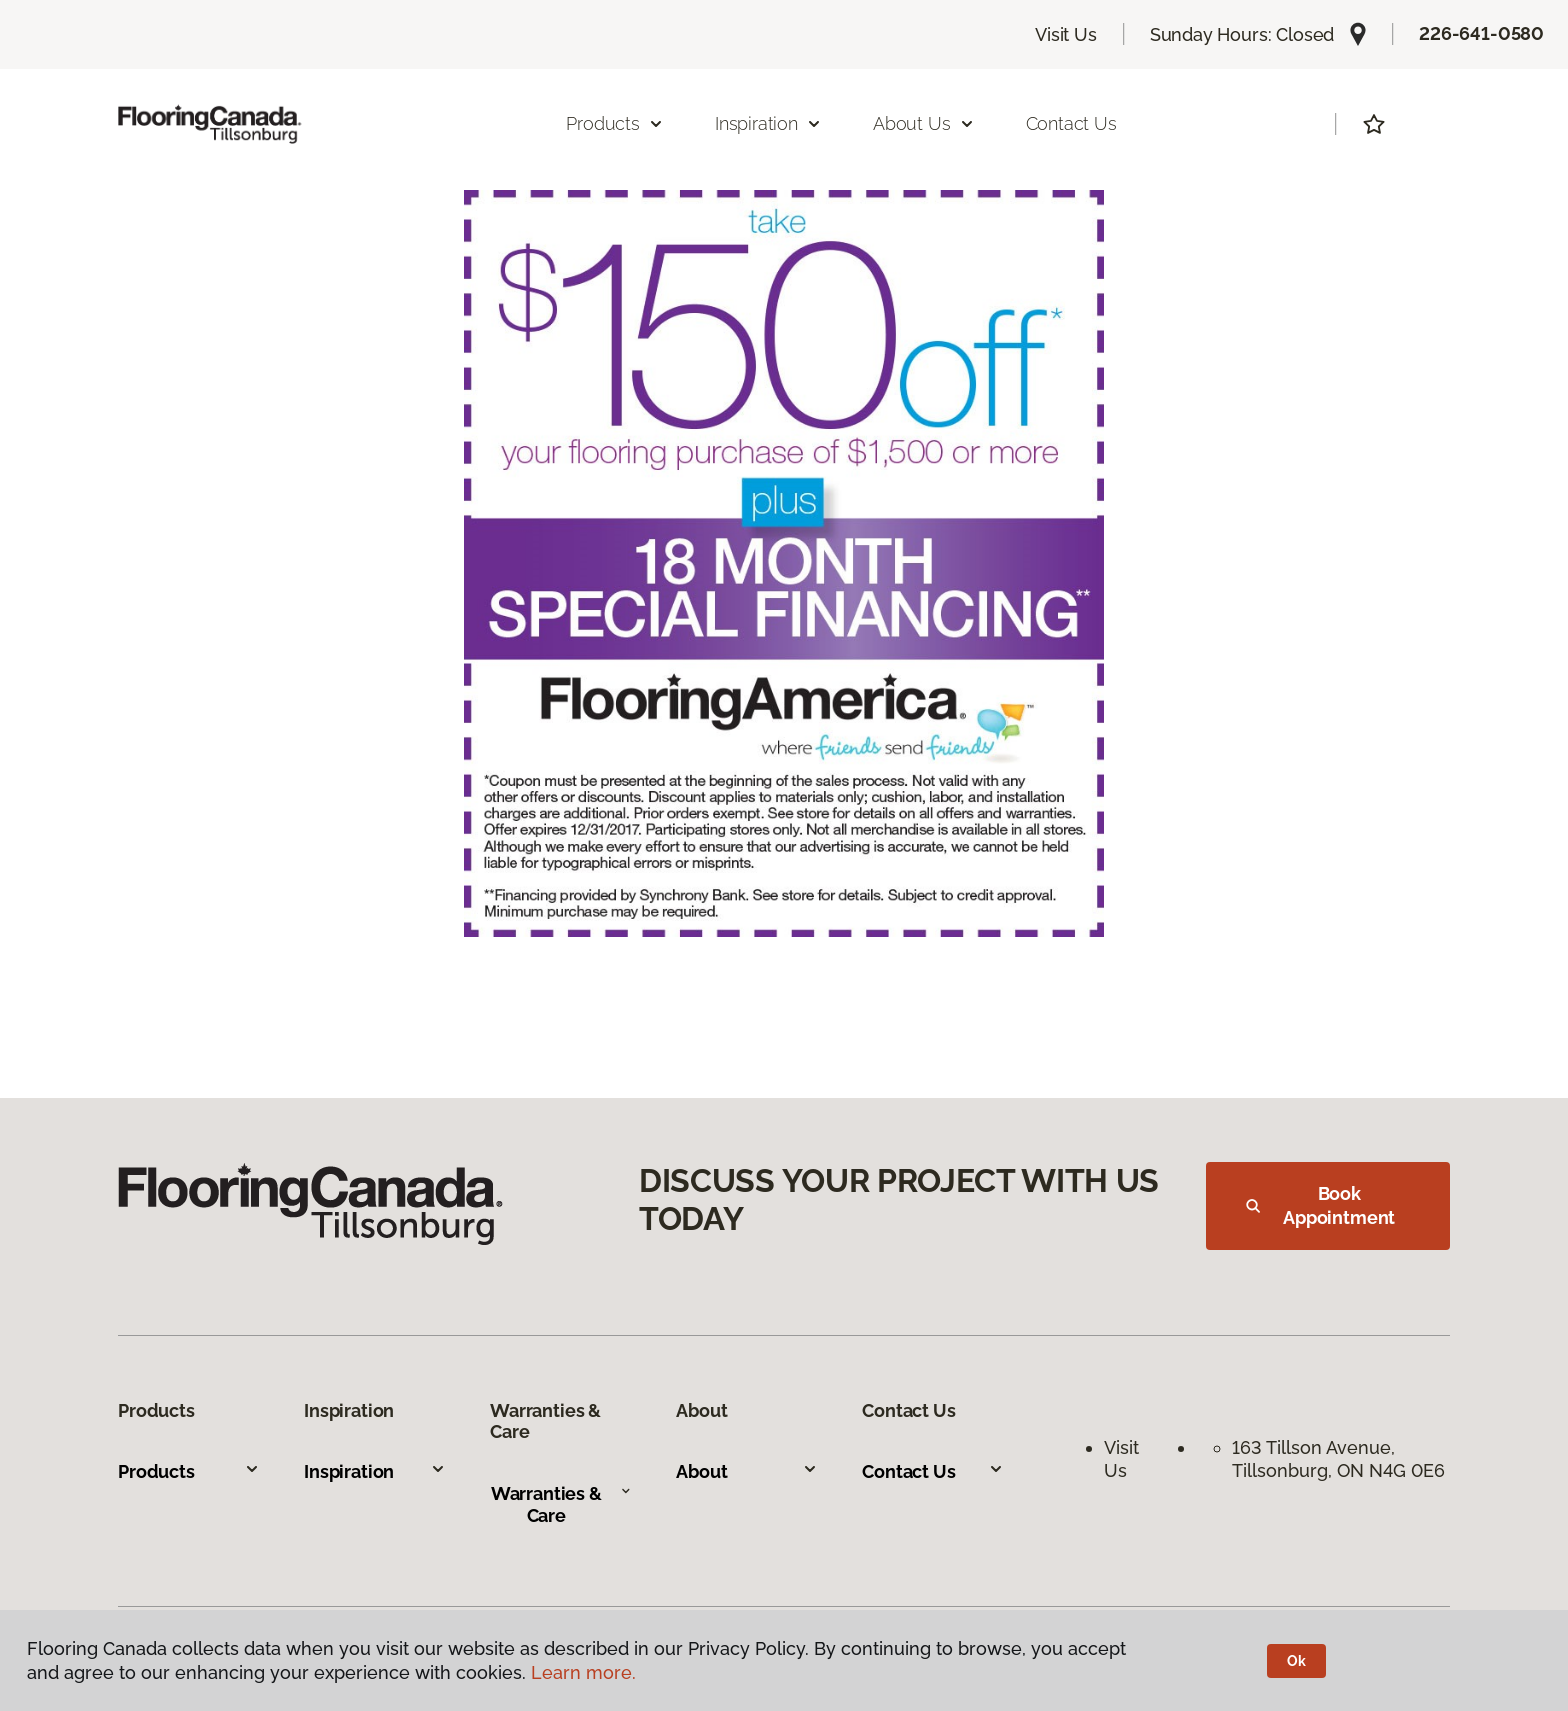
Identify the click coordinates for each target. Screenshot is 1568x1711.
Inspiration (375, 1471)
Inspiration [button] (768, 123)
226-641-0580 (1481, 33)
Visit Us (1066, 34)
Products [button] (615, 123)
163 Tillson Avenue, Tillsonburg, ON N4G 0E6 (1338, 1459)
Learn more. (583, 1672)
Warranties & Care (561, 1504)
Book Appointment (1320, 1205)
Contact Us (1071, 123)
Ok (1296, 1661)
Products (189, 1471)
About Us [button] (924, 123)
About (747, 1471)
